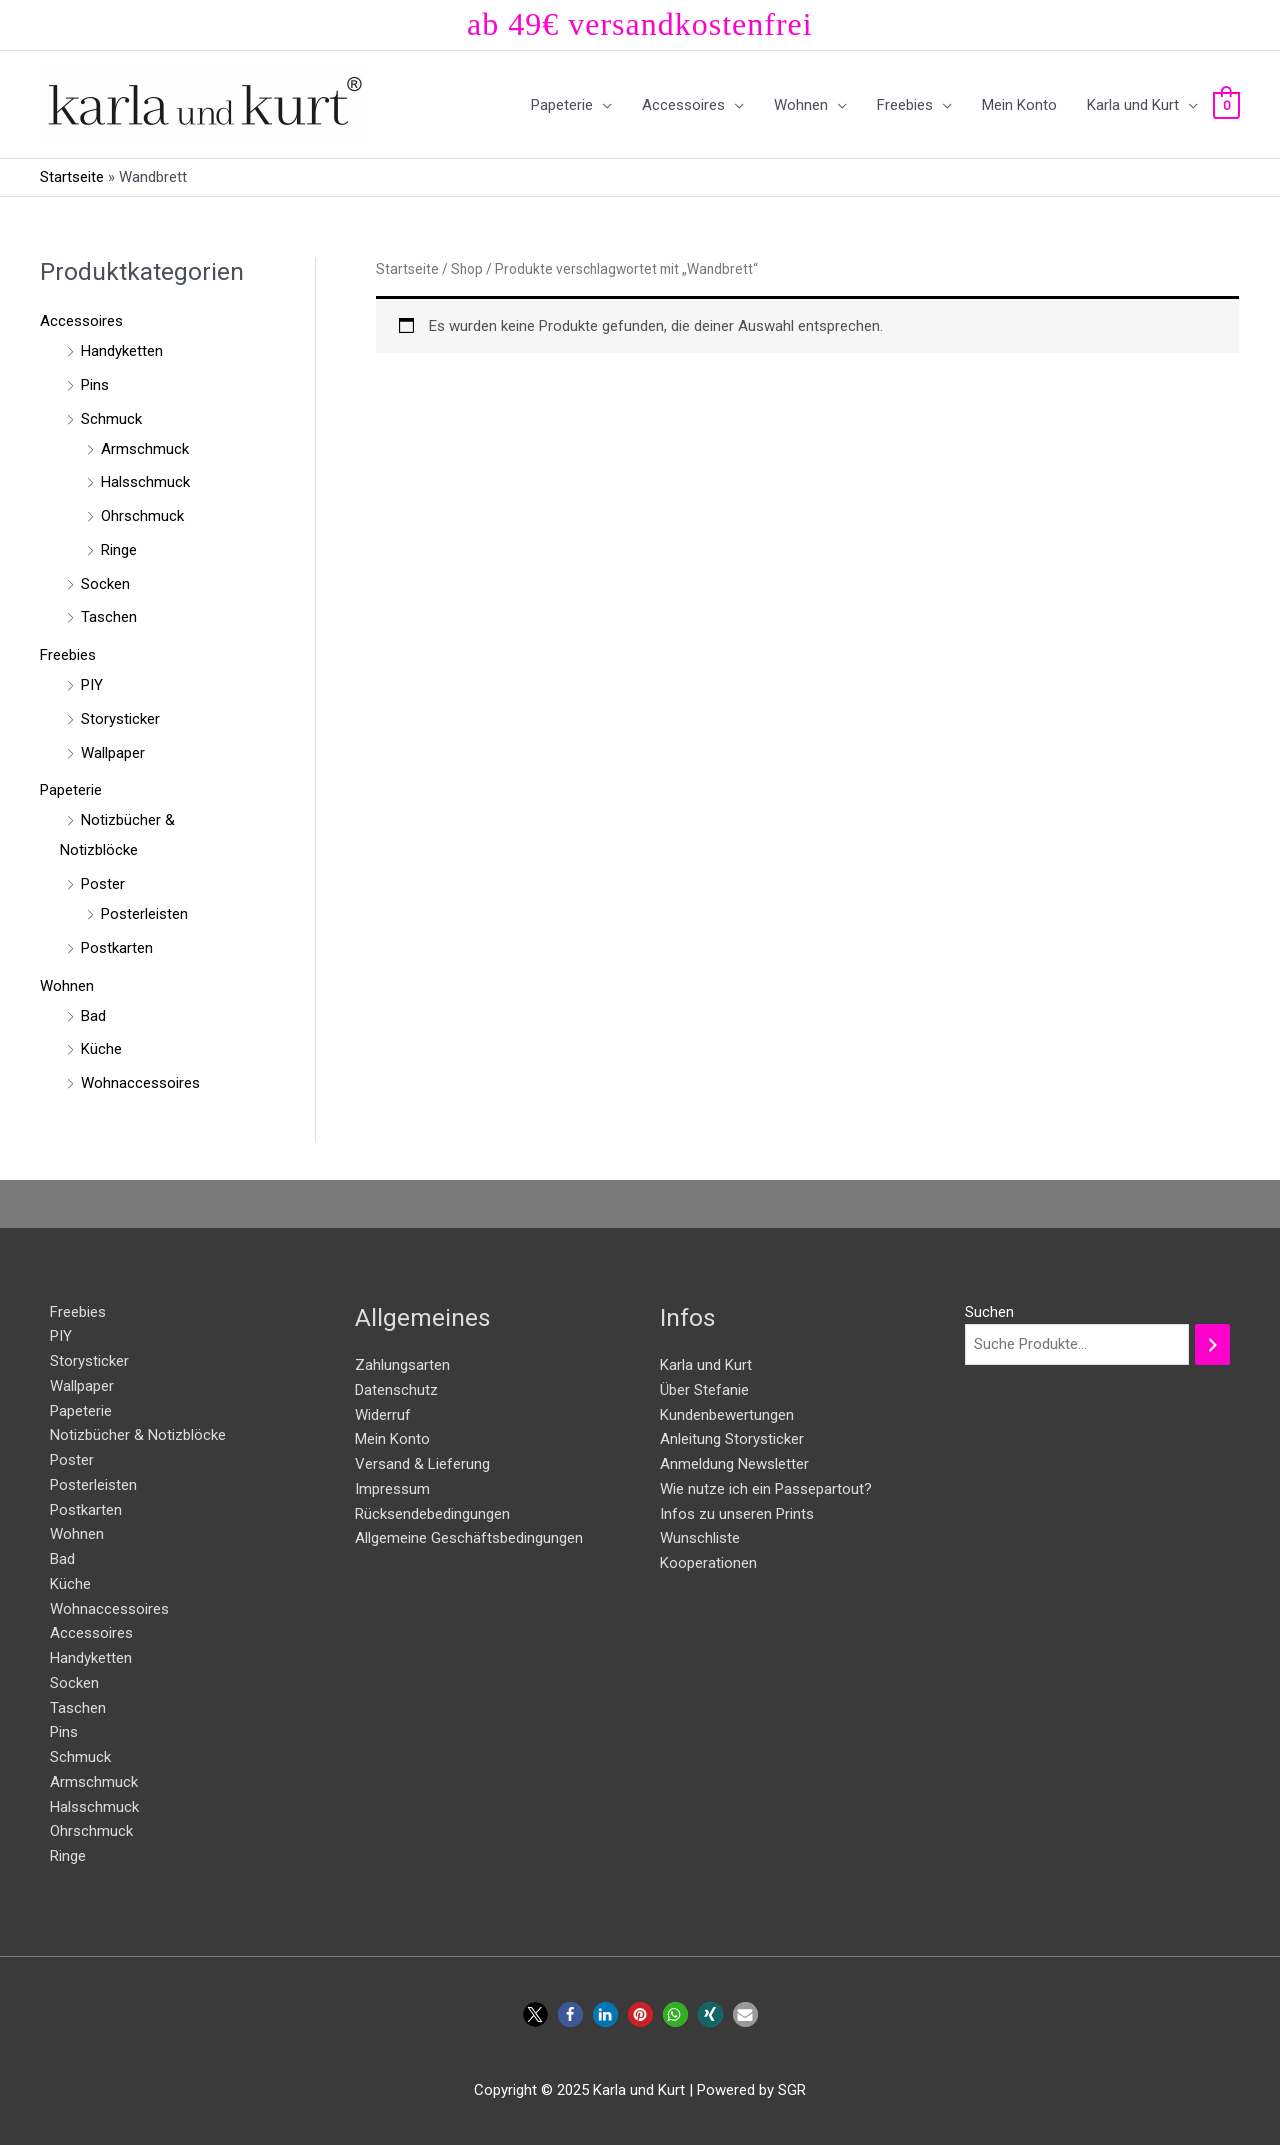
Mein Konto (392, 1439)
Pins (95, 385)
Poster (103, 884)
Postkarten (117, 948)
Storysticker (120, 719)
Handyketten (122, 351)
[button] (535, 2014)
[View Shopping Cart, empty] (1226, 105)
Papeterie (71, 790)
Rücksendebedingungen (432, 1514)
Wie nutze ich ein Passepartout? (766, 1489)
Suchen (989, 1312)
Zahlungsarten (402, 1365)
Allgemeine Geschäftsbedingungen (469, 1538)
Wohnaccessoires (140, 1083)
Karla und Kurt (706, 1365)
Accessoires (81, 321)
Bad (93, 1016)
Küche (101, 1049)
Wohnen (67, 986)
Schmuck (111, 419)
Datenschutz (396, 1390)
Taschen (109, 617)
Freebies (68, 655)
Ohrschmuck (142, 516)
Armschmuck (145, 449)
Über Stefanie (704, 1390)
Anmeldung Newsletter (734, 1464)
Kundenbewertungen (727, 1415)
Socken (105, 584)
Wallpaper (113, 753)
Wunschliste (700, 1538)
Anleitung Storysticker (732, 1439)
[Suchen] (1212, 1344)
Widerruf (383, 1415)
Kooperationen (708, 1563)
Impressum (392, 1489)
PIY (92, 685)
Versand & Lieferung (422, 1464)
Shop (467, 269)
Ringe (119, 550)
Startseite (72, 177)
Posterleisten (144, 914)
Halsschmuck (145, 482)
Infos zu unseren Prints (737, 1514)
